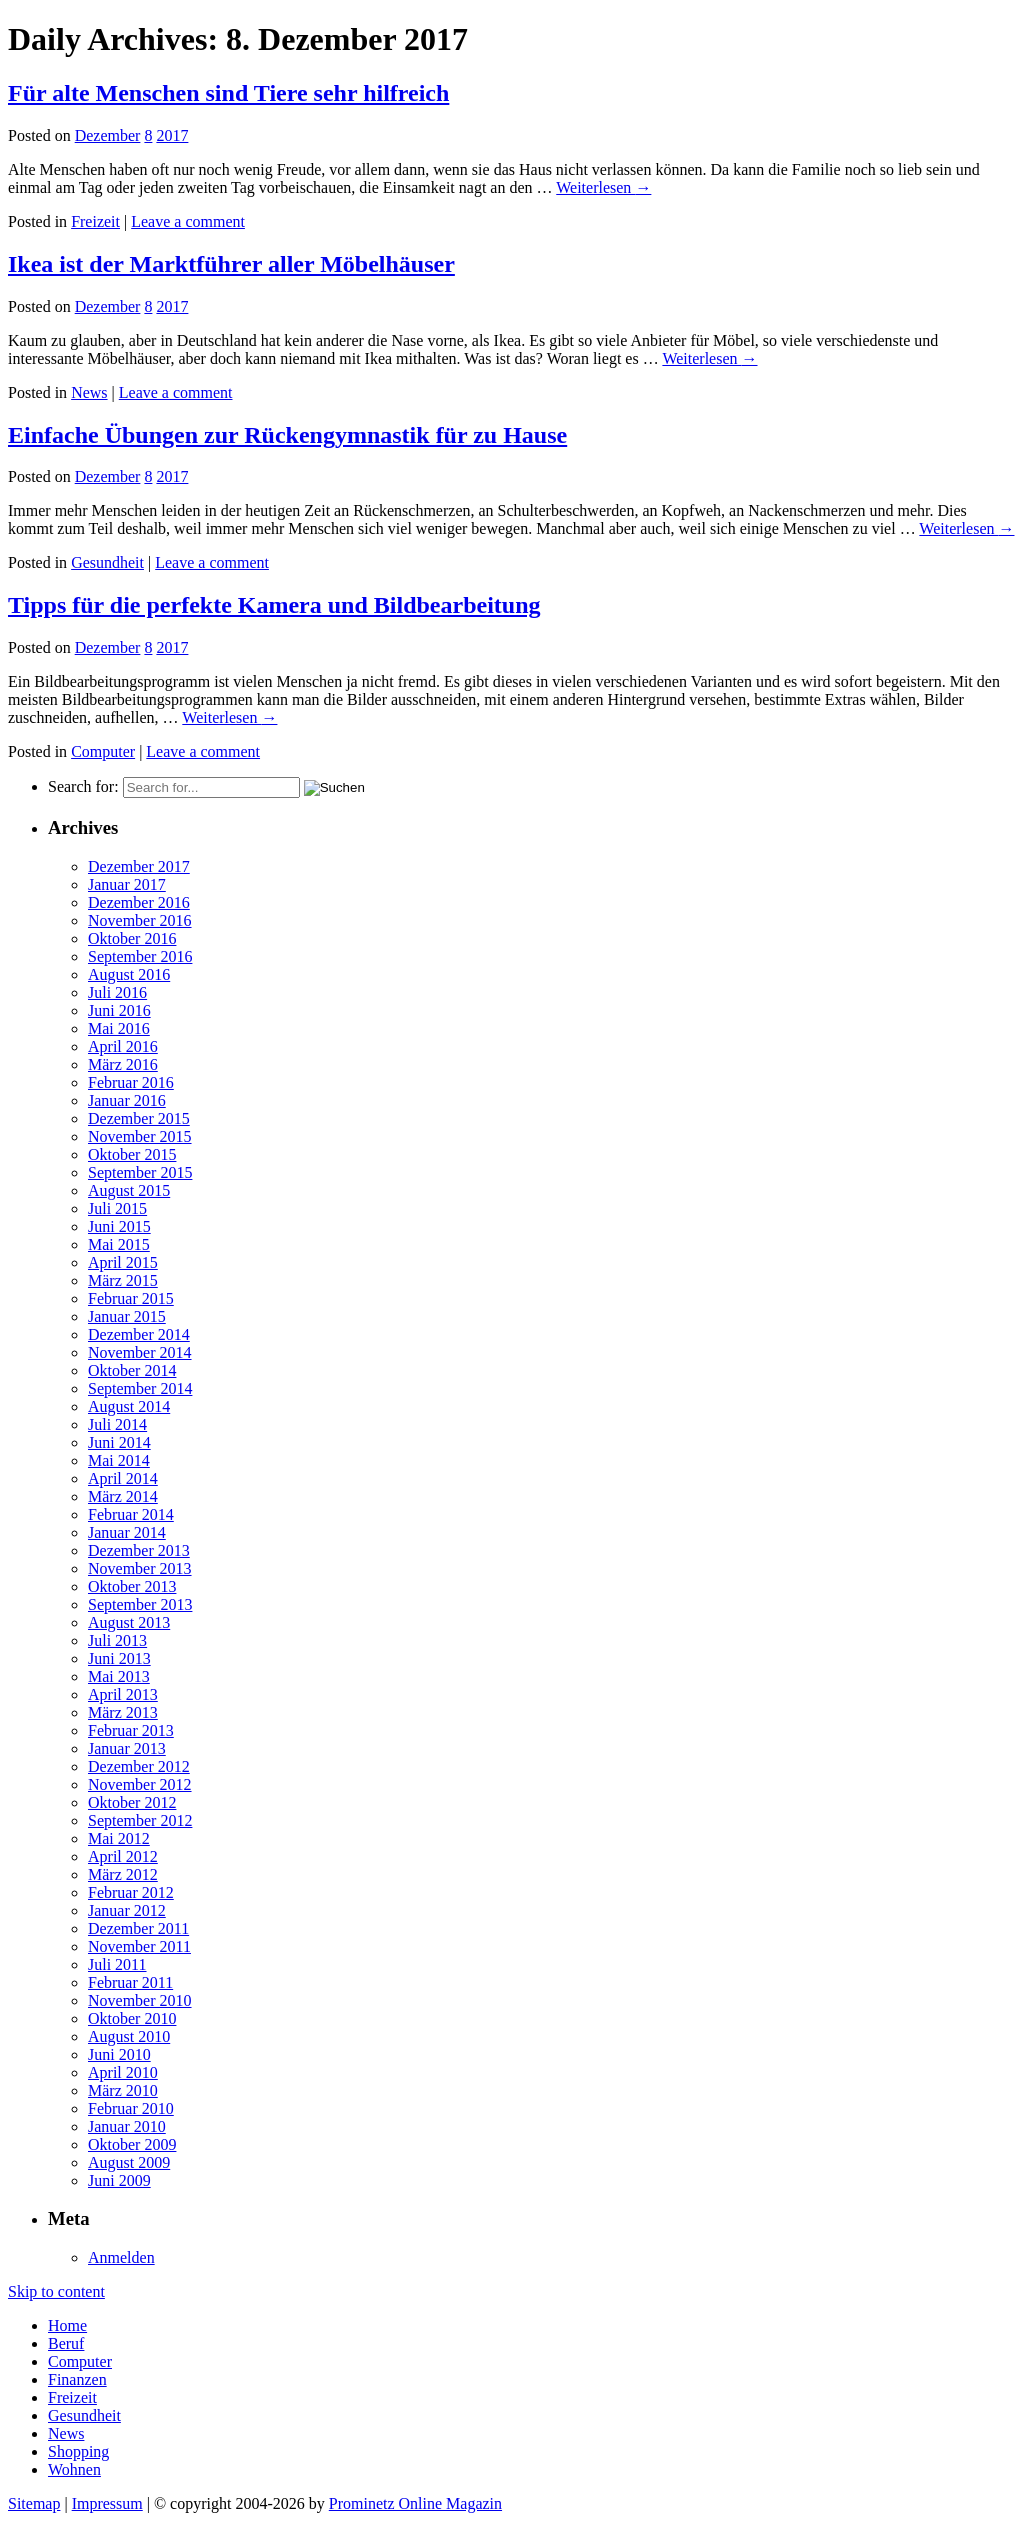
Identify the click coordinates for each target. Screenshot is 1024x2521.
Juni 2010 (119, 2054)
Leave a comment (188, 221)
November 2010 (140, 2000)
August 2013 (129, 1622)
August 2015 (129, 1190)
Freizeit (95, 221)
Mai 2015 (119, 1244)
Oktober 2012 (132, 1802)
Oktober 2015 (132, 1154)
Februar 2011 (130, 1982)
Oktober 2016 (132, 938)
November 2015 (140, 1136)
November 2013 (140, 1568)
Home (67, 2325)
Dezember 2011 (138, 1928)
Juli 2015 (117, 1208)
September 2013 (140, 1604)
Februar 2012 (131, 1892)
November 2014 (140, 1352)
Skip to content (56, 2291)
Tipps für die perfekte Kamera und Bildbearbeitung (274, 605)
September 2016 (140, 956)
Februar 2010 (131, 2108)
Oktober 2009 (132, 2144)
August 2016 (129, 974)
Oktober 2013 (132, 1586)
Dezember (108, 135)
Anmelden (121, 2257)
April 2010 (123, 2072)
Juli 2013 (117, 1640)
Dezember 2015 (139, 1118)
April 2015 (123, 1262)
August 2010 (129, 2036)
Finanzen (77, 2379)
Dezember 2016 (139, 902)
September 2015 (140, 1172)
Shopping (78, 2451)
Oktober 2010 (132, 2018)
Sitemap (34, 2503)
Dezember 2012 (139, 1766)
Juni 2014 (119, 1442)
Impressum (107, 2503)
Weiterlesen (603, 187)
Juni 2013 (119, 1658)
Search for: (83, 786)
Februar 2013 (131, 1730)
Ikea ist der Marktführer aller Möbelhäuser (231, 264)
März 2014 (123, 1496)
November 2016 (140, 920)
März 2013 (123, 1712)
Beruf (66, 2343)
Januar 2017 (127, 884)
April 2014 (123, 1478)
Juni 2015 (119, 1226)
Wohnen (74, 2469)
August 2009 (129, 2162)
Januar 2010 (127, 2126)
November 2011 (139, 1946)
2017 (172, 135)
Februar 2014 (131, 1514)
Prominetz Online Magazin (415, 2503)
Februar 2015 (131, 1298)
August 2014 (129, 1406)
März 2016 (123, 1064)
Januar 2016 (127, 1100)
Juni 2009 (119, 2180)
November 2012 (140, 1784)
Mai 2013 (119, 1676)
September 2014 (140, 1388)
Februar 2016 (131, 1082)
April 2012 (123, 1856)
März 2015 (123, 1280)
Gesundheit (107, 562)
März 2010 (123, 2090)
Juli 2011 (117, 1964)
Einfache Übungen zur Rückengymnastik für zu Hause (287, 435)
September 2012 (140, 1820)
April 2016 (123, 1046)
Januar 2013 (127, 1748)
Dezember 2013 (139, 1550)
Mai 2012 (119, 1838)
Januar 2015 (127, 1316)
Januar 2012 (127, 1910)
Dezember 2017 (139, 866)
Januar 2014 (127, 1532)
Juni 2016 (119, 1010)
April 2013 (123, 1694)
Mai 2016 (119, 1028)
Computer (103, 751)
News (89, 392)
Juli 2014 (117, 1424)
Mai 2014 (119, 1460)
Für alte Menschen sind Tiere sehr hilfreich (228, 93)
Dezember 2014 (139, 1334)
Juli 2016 (117, 992)
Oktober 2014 (132, 1370)
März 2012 (123, 1874)
